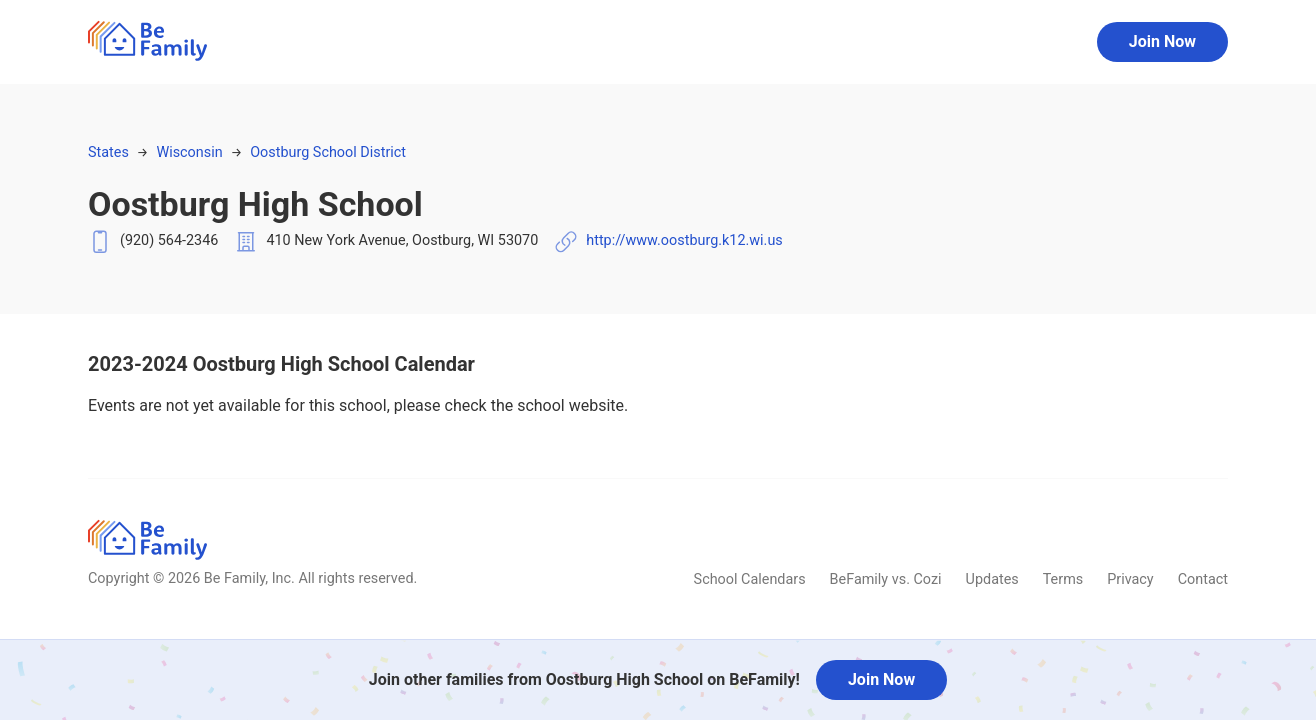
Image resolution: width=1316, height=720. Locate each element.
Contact (1203, 579)
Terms (1063, 579)
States (108, 152)
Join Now (1162, 41)
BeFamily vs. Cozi (886, 579)
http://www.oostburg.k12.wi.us (684, 240)
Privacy (1130, 579)
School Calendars (750, 579)
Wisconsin (189, 152)
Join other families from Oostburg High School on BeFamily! (584, 679)
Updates (992, 579)
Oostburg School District (328, 152)
